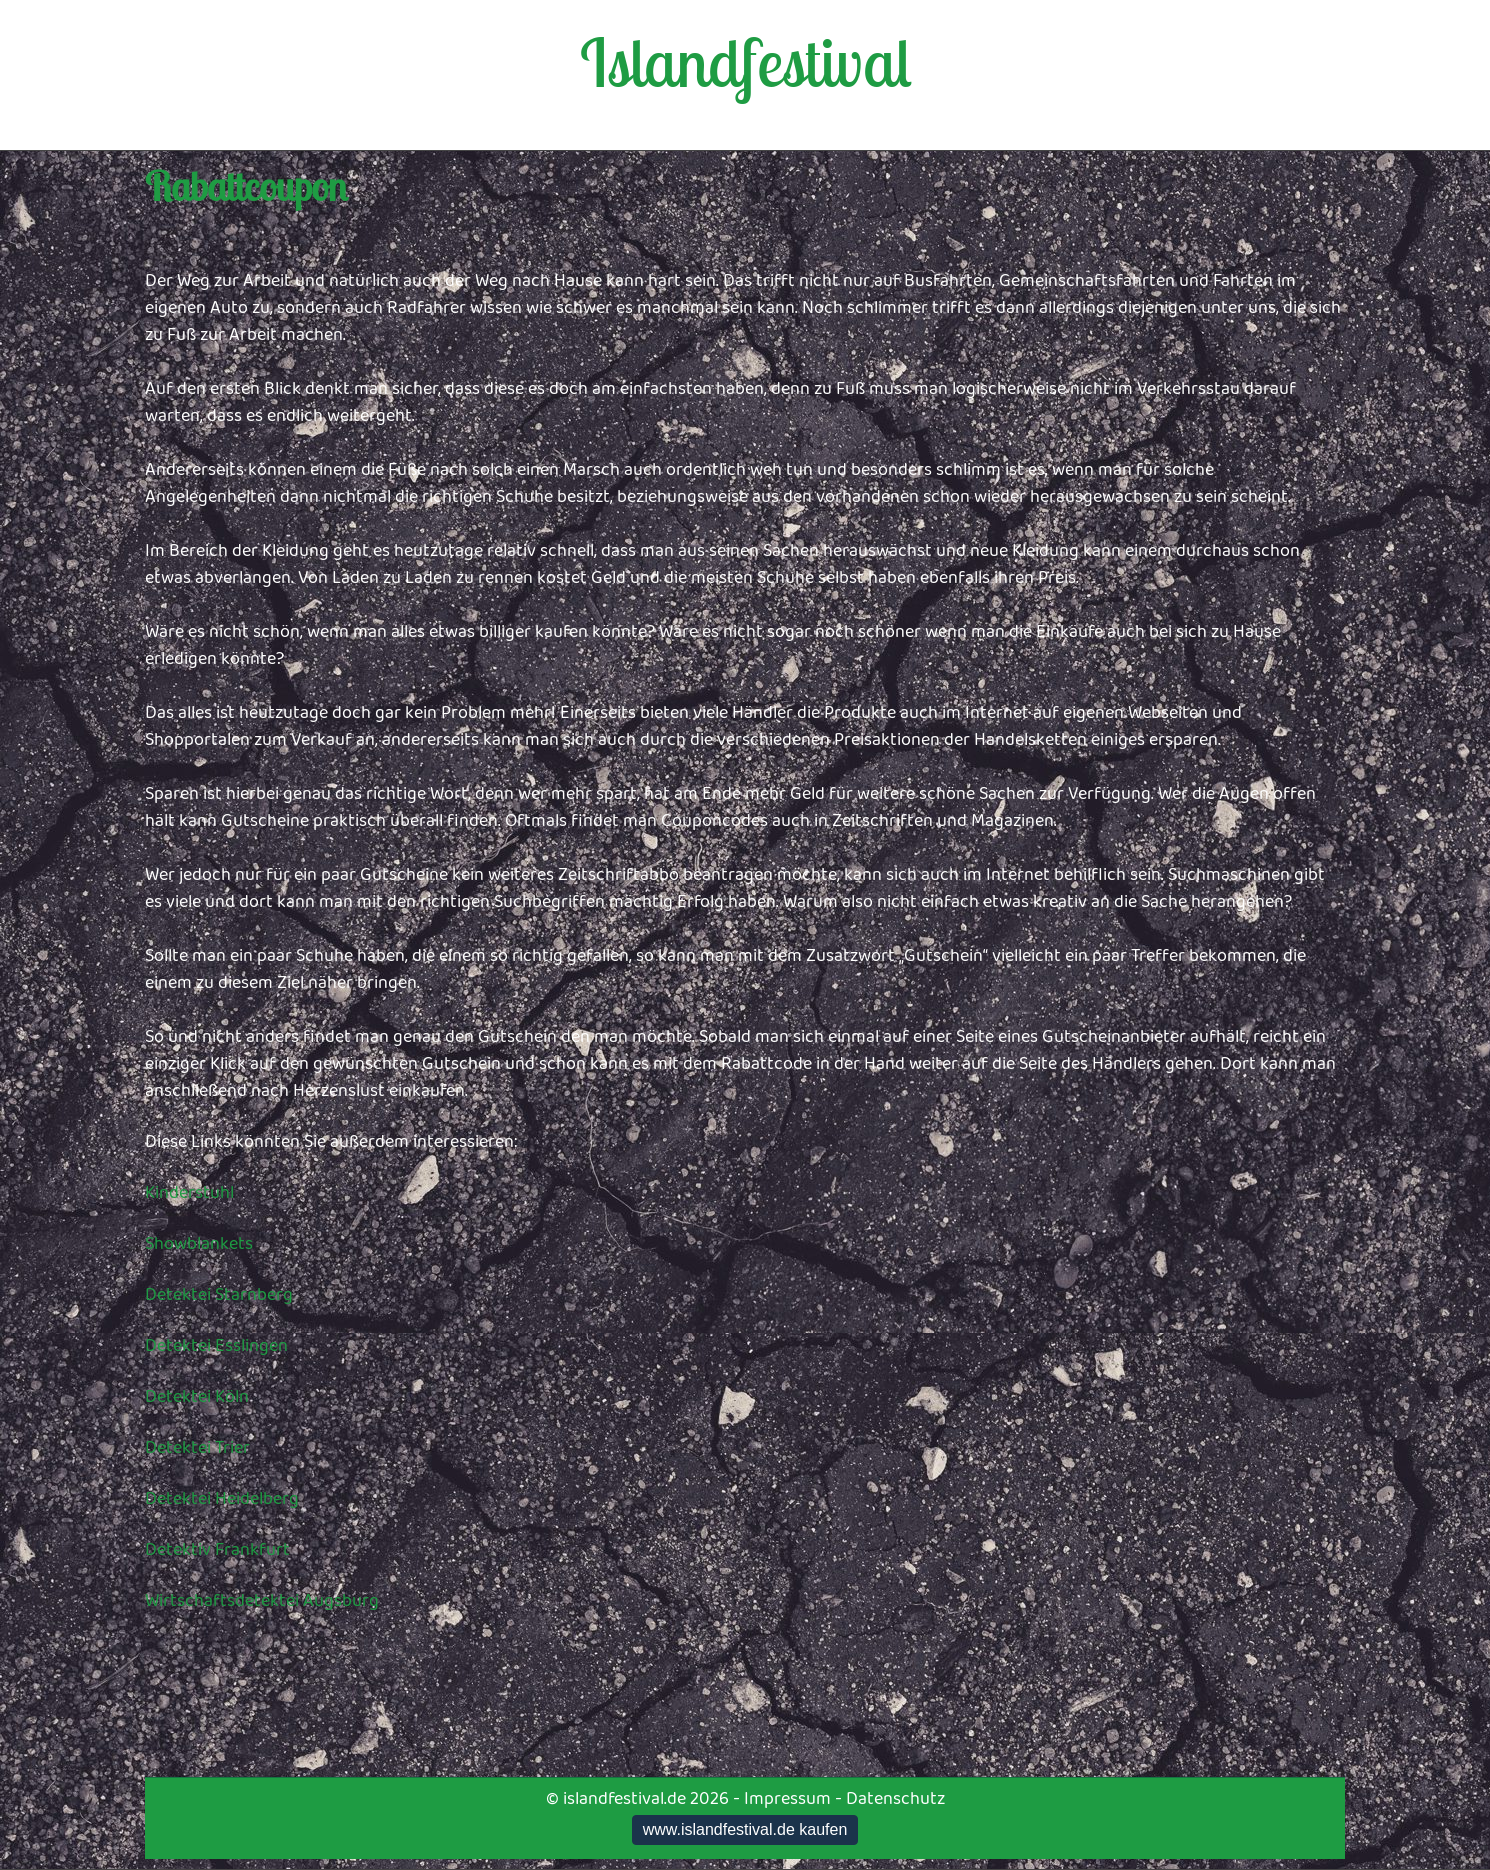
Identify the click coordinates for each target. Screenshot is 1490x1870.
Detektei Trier (197, 1448)
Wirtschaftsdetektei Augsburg (262, 1601)
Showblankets (199, 1244)
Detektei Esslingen (216, 1346)
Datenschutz (895, 1799)
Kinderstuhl (189, 1193)
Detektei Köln (197, 1397)
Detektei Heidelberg (222, 1499)
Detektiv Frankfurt (217, 1550)
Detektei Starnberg (219, 1295)
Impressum (787, 1799)
